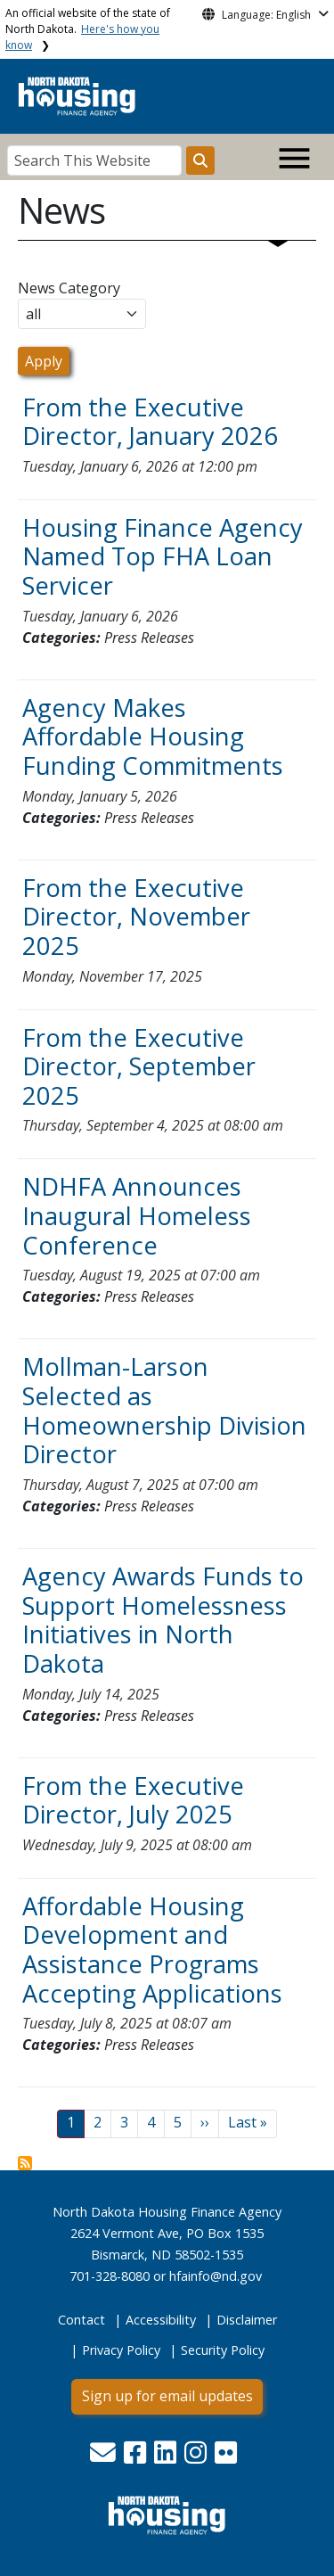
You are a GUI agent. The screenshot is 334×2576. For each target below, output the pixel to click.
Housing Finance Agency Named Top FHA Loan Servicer (162, 556)
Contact (81, 2319)
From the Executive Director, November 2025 (136, 916)
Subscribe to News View (25, 2163)
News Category (69, 288)
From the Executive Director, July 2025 (133, 1800)
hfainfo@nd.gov (215, 2275)
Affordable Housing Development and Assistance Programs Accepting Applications (152, 1949)
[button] (104, 2456)
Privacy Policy (121, 2349)
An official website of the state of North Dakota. (87, 29)
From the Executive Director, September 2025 (139, 1066)
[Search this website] (200, 160)
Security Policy (223, 2349)
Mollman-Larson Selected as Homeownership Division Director (164, 1410)
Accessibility (161, 2319)
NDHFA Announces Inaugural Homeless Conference (136, 1215)
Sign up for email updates (167, 2396)
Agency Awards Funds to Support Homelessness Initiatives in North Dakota (163, 1620)
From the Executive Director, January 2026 (150, 422)
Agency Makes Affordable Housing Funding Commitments (152, 736)
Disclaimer (246, 2319)
